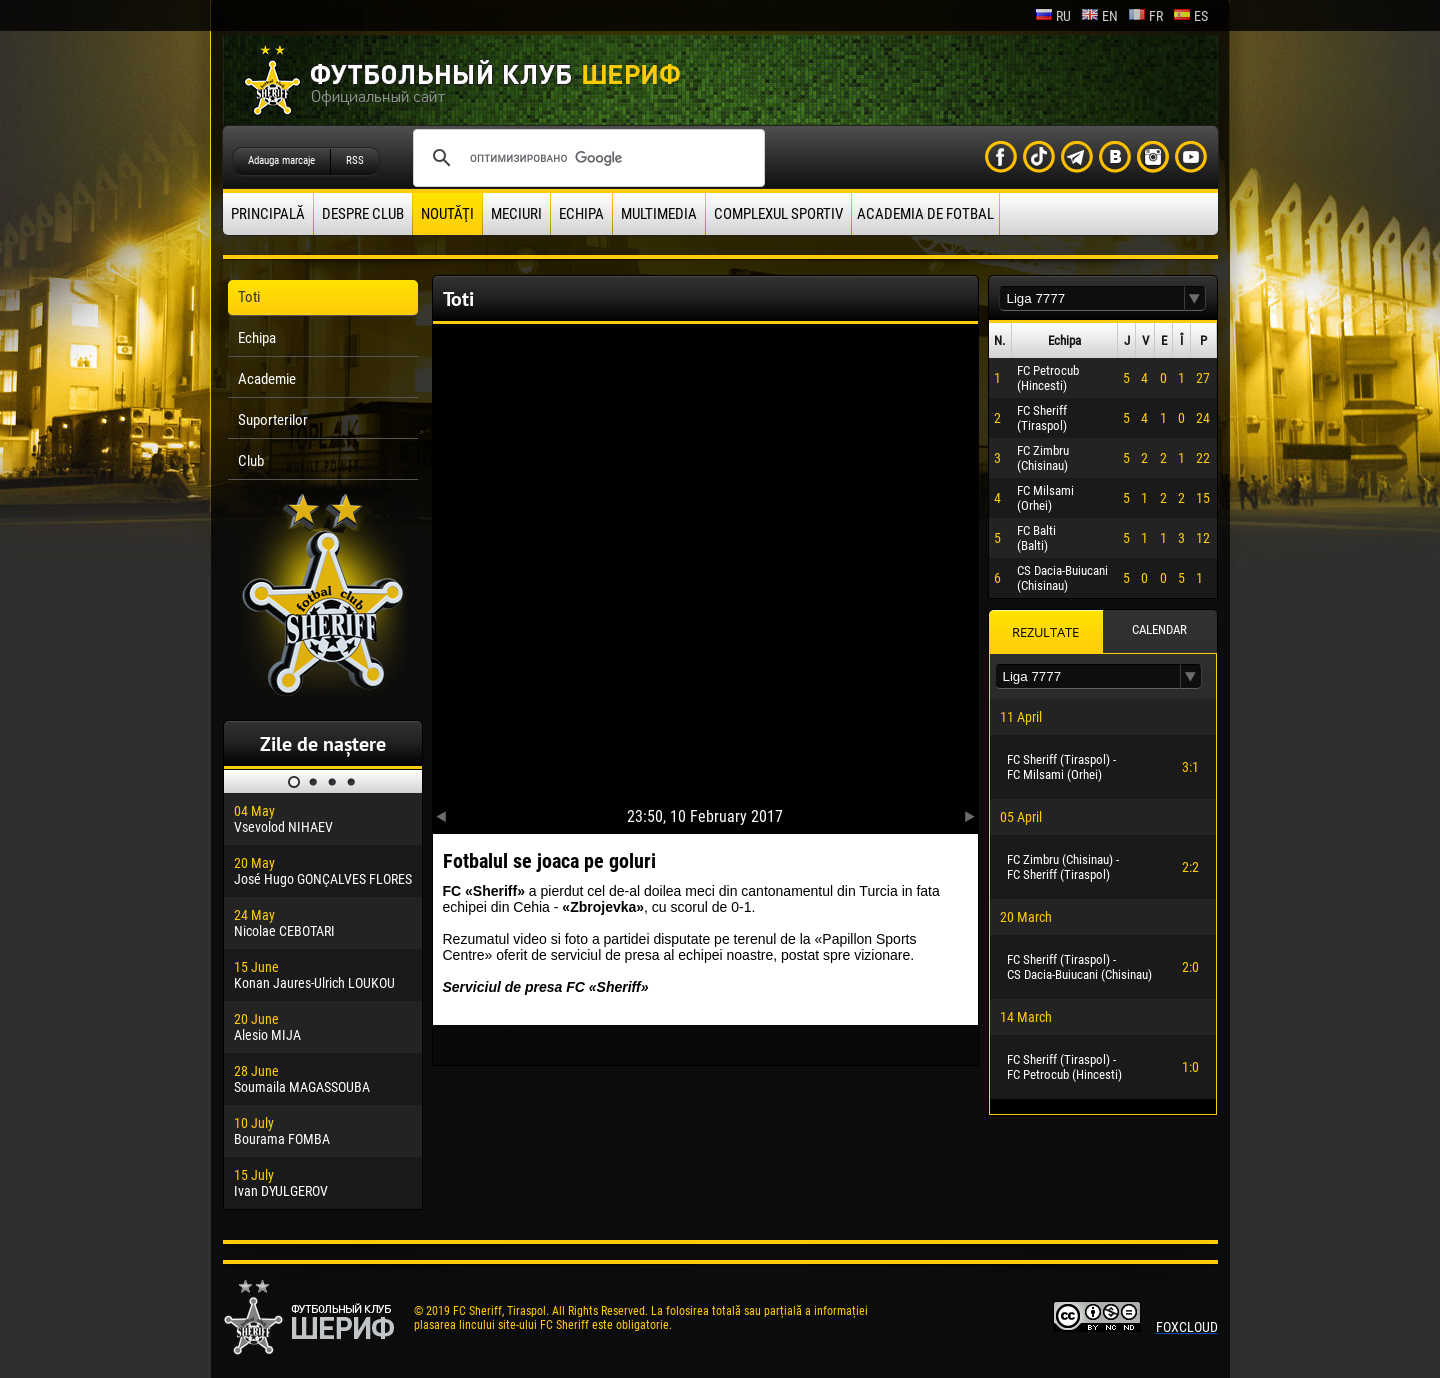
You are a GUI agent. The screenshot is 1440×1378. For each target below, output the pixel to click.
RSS (355, 160)
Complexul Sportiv (778, 214)
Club (251, 461)
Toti (249, 297)
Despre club (363, 214)
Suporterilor (273, 420)
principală (268, 214)
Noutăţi (447, 214)
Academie (267, 379)
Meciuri (516, 214)
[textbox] (1092, 298)
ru (1053, 16)
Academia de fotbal (925, 214)
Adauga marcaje (281, 160)
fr (1145, 16)
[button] (1195, 298)
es (1190, 16)
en (1099, 16)
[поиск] (586, 158)
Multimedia (659, 214)
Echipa (581, 214)
